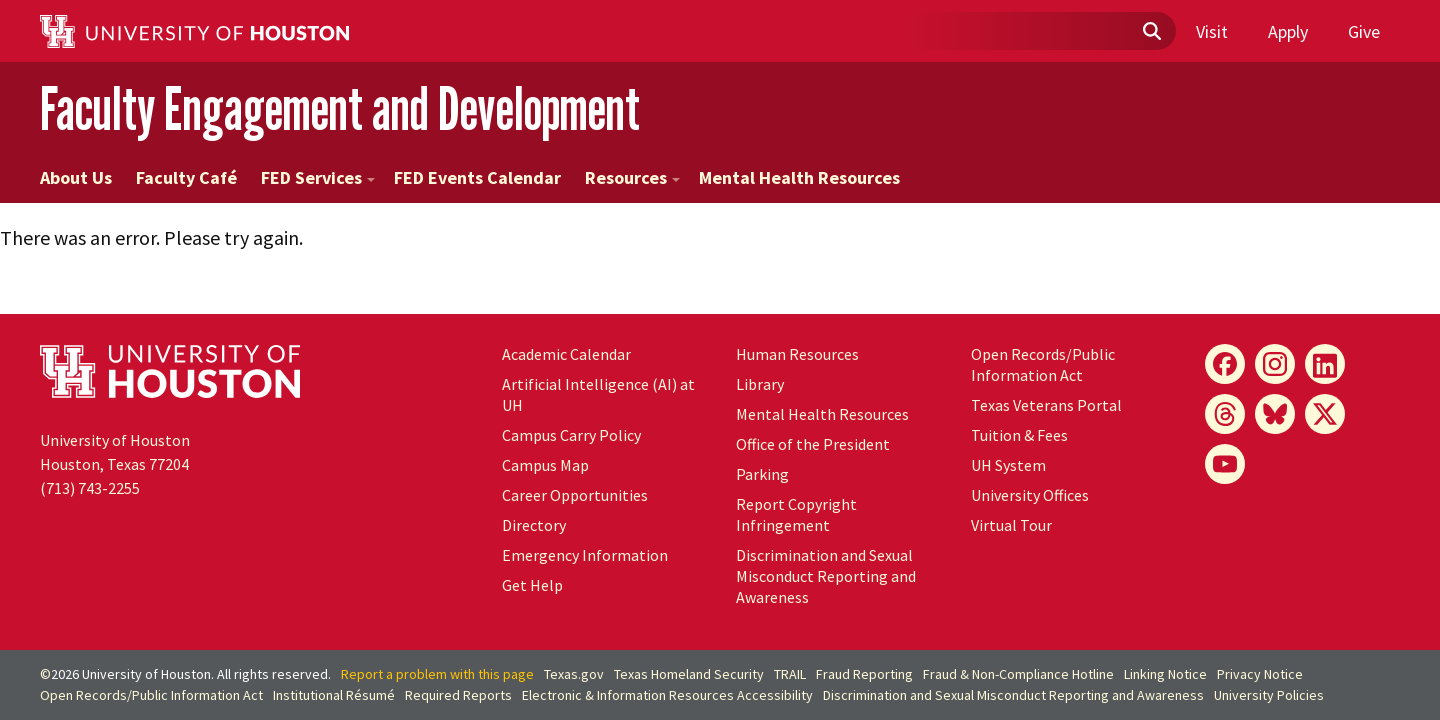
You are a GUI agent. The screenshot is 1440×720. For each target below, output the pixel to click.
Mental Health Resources (799, 177)
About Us (76, 177)
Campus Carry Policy (571, 435)
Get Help (532, 585)
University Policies (1269, 695)
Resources (632, 177)
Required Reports (458, 695)
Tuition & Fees (1019, 435)
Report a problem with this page (437, 674)
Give (1364, 31)
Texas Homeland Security (689, 674)
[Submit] (1151, 32)
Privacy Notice (1260, 674)
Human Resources (797, 354)
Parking (762, 474)
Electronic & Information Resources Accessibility (667, 695)
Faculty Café (186, 177)
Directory (534, 525)
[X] (1325, 414)
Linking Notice (1165, 674)
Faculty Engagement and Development (340, 108)
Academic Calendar (566, 354)
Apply (1288, 31)
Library (760, 384)
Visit (1212, 31)
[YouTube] (1225, 464)
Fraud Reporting (864, 674)
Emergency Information (585, 555)
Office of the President (813, 444)
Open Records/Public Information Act (1043, 364)
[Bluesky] (1275, 414)
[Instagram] (1275, 364)
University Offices (1030, 495)
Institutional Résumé (334, 695)
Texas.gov (574, 674)
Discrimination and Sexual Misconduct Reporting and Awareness (826, 576)
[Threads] (1225, 414)
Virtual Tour (1011, 525)
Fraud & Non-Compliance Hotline (1018, 674)
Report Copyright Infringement (796, 514)
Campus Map (545, 465)
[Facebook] (1225, 364)
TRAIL (790, 674)
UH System (1008, 465)
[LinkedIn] (1325, 364)
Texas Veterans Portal (1046, 405)
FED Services (318, 177)
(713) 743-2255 (90, 488)
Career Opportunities (575, 495)
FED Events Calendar (477, 177)
